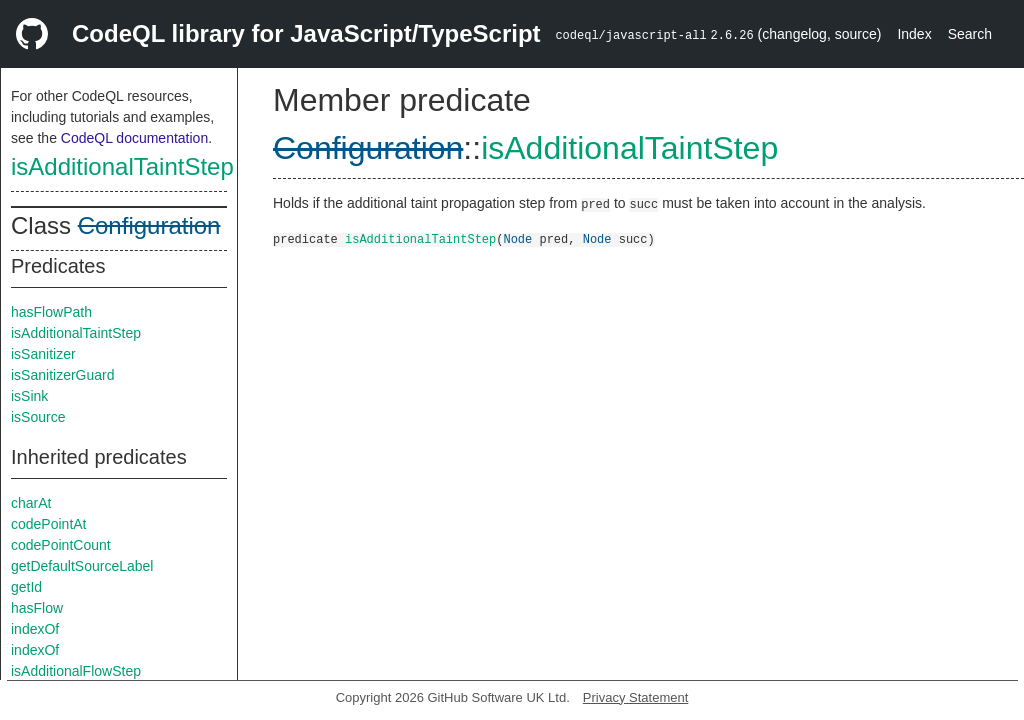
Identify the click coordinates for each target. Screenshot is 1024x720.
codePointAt (49, 524)
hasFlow (37, 608)
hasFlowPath (51, 312)
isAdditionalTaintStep (122, 166)
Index (914, 34)
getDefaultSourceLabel (82, 566)
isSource (38, 417)
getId (26, 587)
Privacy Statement (636, 697)
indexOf (35, 629)
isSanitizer (43, 354)
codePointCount (61, 545)
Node (517, 238)
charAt (31, 503)
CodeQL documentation (134, 138)
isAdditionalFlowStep (76, 671)
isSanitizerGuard (63, 375)
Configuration (149, 225)
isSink (29, 396)
